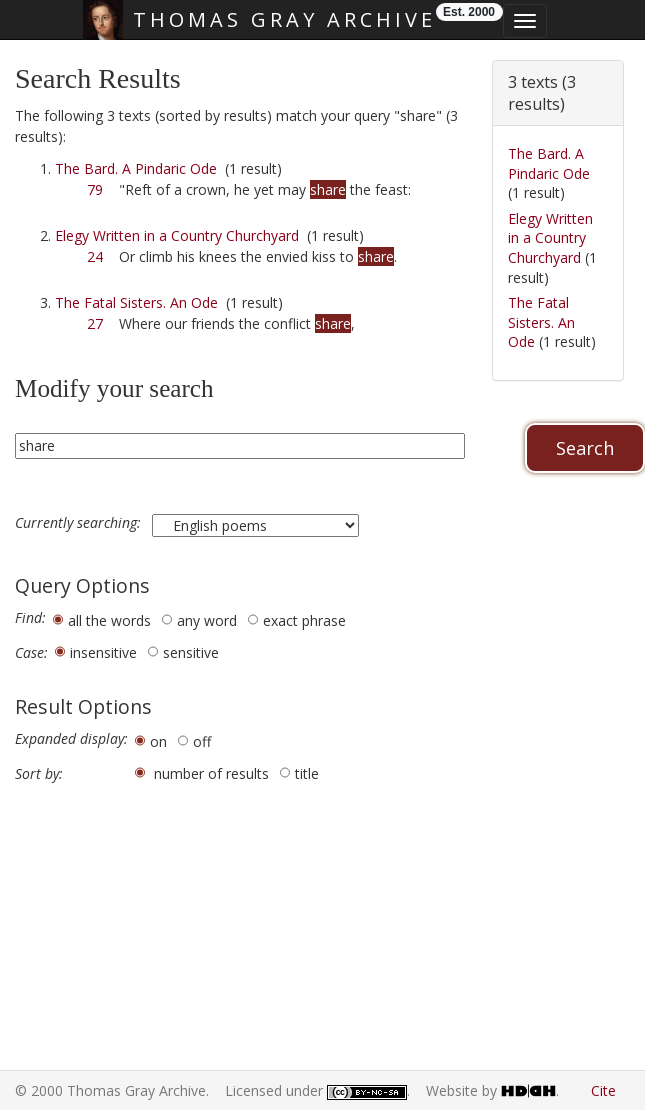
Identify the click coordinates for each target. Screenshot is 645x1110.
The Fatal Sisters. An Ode (136, 302)
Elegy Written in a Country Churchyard (177, 235)
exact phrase (304, 620)
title (307, 773)
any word (207, 620)
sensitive (191, 652)
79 (95, 189)
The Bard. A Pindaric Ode (136, 168)
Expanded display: (71, 739)
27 (95, 323)
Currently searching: (80, 523)
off (202, 741)
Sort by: (39, 774)
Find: (30, 618)
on (158, 741)
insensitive (103, 652)
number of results (211, 773)
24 (95, 256)
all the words (109, 620)
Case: (31, 653)
